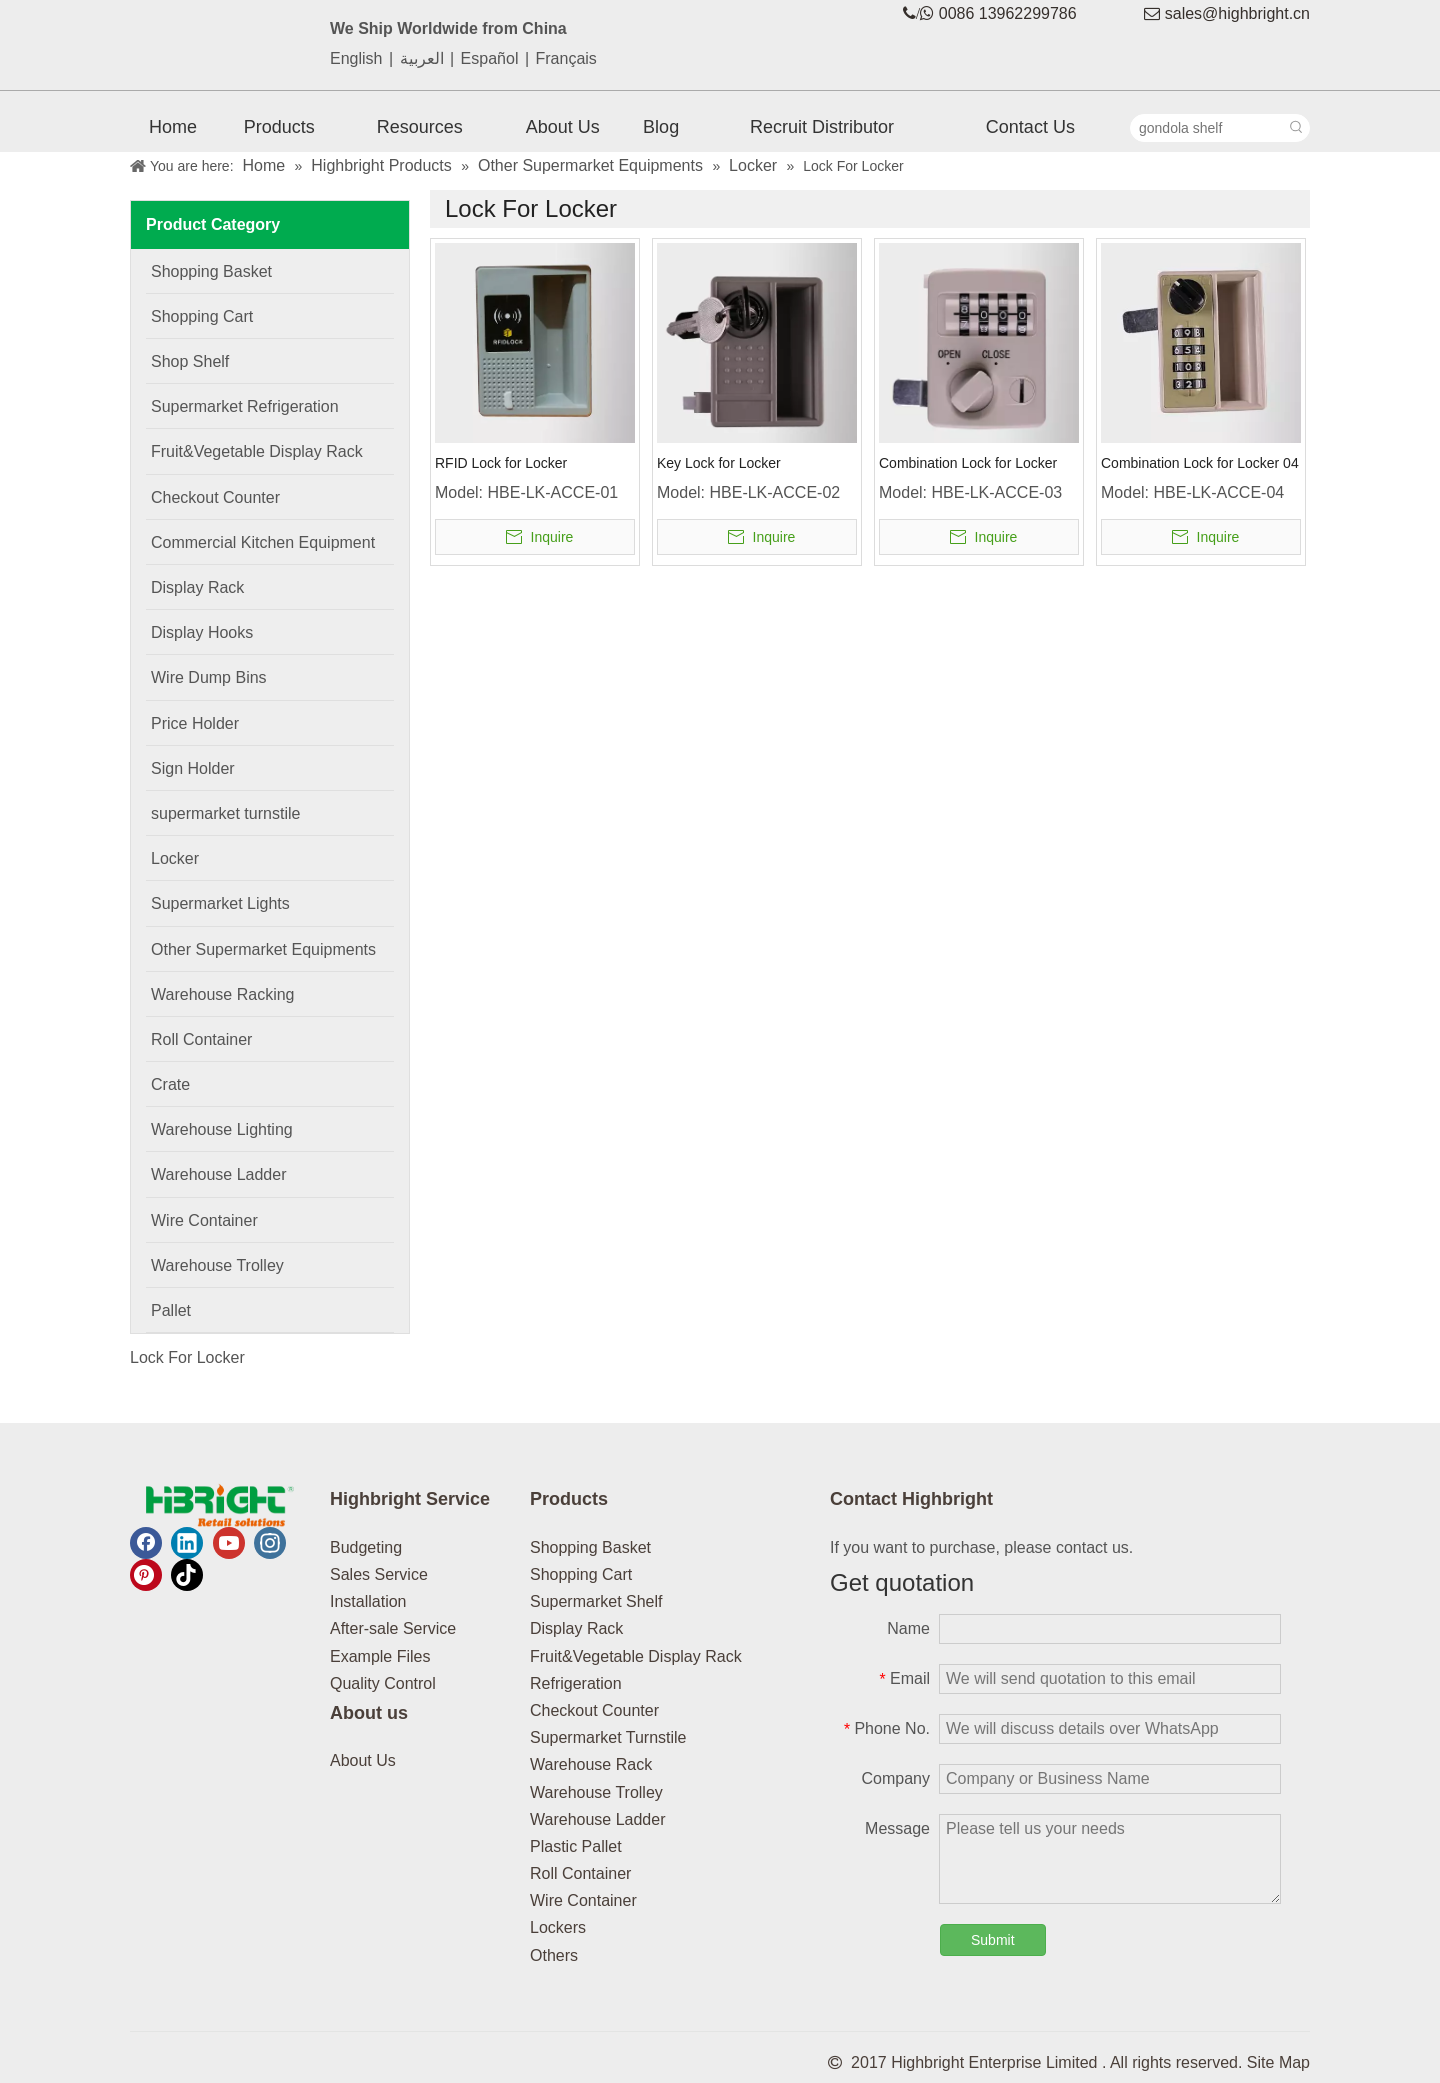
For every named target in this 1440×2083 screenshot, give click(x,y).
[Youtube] (229, 1543)
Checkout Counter (594, 1710)
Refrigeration (576, 1683)
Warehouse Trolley (596, 1792)
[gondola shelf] (1207, 128)
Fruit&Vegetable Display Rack (636, 1656)
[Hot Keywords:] (1296, 128)
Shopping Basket (590, 1547)
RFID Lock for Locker (501, 463)
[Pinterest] (146, 1575)
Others (554, 1955)
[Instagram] (270, 1543)
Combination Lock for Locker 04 (1200, 463)
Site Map (1278, 2062)
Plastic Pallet (576, 1846)
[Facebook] (146, 1543)
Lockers (558, 1927)
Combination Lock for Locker (968, 463)
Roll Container (580, 1873)
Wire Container (583, 1900)
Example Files (380, 1656)
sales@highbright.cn (1237, 13)
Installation (368, 1601)
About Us (363, 1760)
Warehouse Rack (591, 1764)
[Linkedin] (187, 1543)
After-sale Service (393, 1628)
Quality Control (383, 1683)
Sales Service (379, 1574)
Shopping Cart (581, 1574)
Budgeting (366, 1547)
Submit (993, 1940)
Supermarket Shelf (596, 1601)
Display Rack (576, 1628)
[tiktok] (187, 1575)
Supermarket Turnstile (608, 1737)
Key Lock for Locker (719, 463)
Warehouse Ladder (598, 1819)
